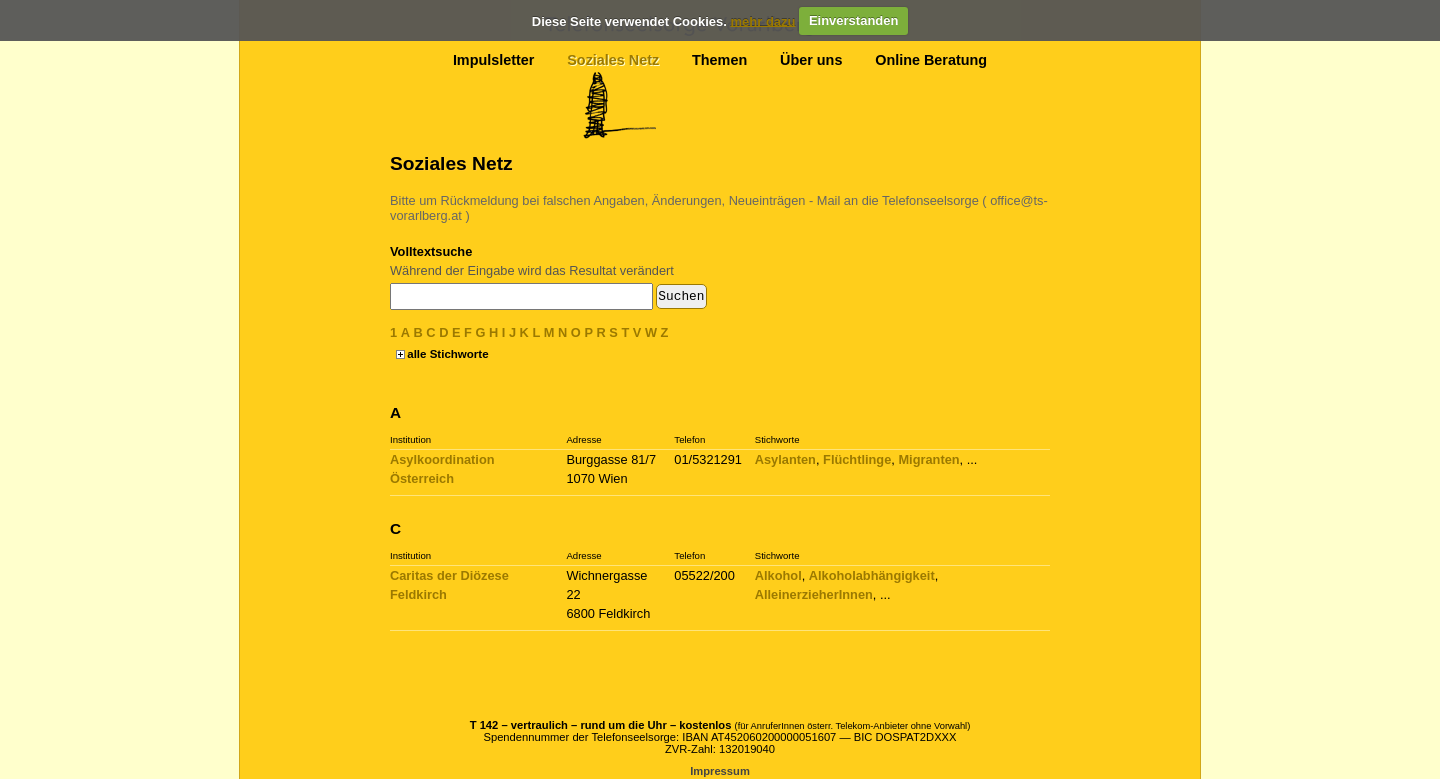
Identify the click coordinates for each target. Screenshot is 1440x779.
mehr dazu (762, 20)
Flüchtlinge (857, 459)
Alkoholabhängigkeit (872, 575)
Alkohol (778, 575)
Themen (719, 60)
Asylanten (785, 459)
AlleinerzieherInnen (814, 594)
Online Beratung (931, 60)
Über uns (811, 60)
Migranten (928, 459)
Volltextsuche (431, 251)
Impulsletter (494, 60)
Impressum (720, 771)
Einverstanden (854, 20)
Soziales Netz (613, 60)
